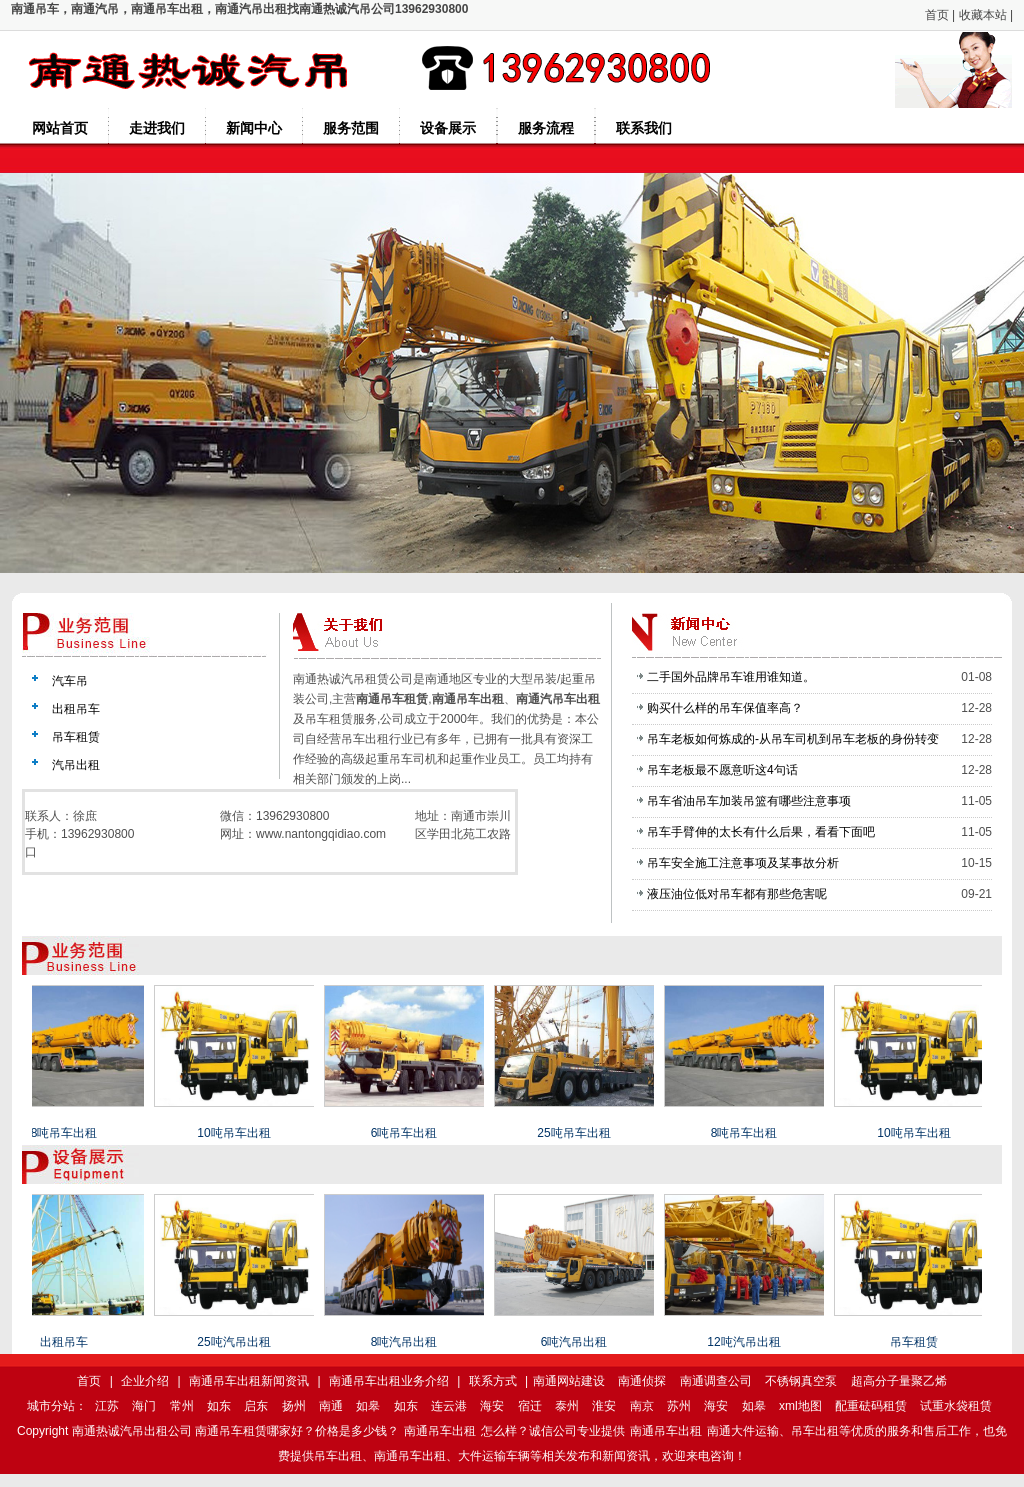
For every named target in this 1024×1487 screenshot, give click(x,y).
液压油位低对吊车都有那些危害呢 (737, 894)
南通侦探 (642, 1381)
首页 (937, 15)
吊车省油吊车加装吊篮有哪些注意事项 (749, 801)
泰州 (567, 1406)
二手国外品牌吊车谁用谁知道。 (731, 677)
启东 (256, 1406)
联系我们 (644, 128)
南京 (642, 1406)
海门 (144, 1406)
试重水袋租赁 (956, 1406)
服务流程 (546, 128)
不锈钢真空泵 (801, 1381)
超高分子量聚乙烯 (899, 1381)
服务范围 (351, 128)
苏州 (679, 1406)
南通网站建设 (569, 1381)
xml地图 (800, 1406)
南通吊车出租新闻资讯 (249, 1381)
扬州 (294, 1406)
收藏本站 (983, 15)
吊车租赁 (76, 737)
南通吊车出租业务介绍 (389, 1381)
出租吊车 (76, 709)
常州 (182, 1406)
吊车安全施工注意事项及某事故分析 (743, 863)
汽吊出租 (76, 765)
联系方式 (493, 1381)
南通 (331, 1406)
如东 (219, 1406)
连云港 (449, 1406)
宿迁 (530, 1406)
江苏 (107, 1406)
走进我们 (157, 128)
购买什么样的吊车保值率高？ (725, 708)
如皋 (368, 1406)
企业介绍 (145, 1381)
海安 (492, 1406)
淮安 (604, 1406)
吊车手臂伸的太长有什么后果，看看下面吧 (761, 832)
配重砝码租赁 (871, 1406)
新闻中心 (254, 128)
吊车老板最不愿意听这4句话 (722, 770)
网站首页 (60, 128)
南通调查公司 (716, 1381)
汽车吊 (70, 681)
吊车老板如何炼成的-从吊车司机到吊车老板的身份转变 (793, 739)
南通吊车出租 (440, 1431)
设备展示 (448, 128)
